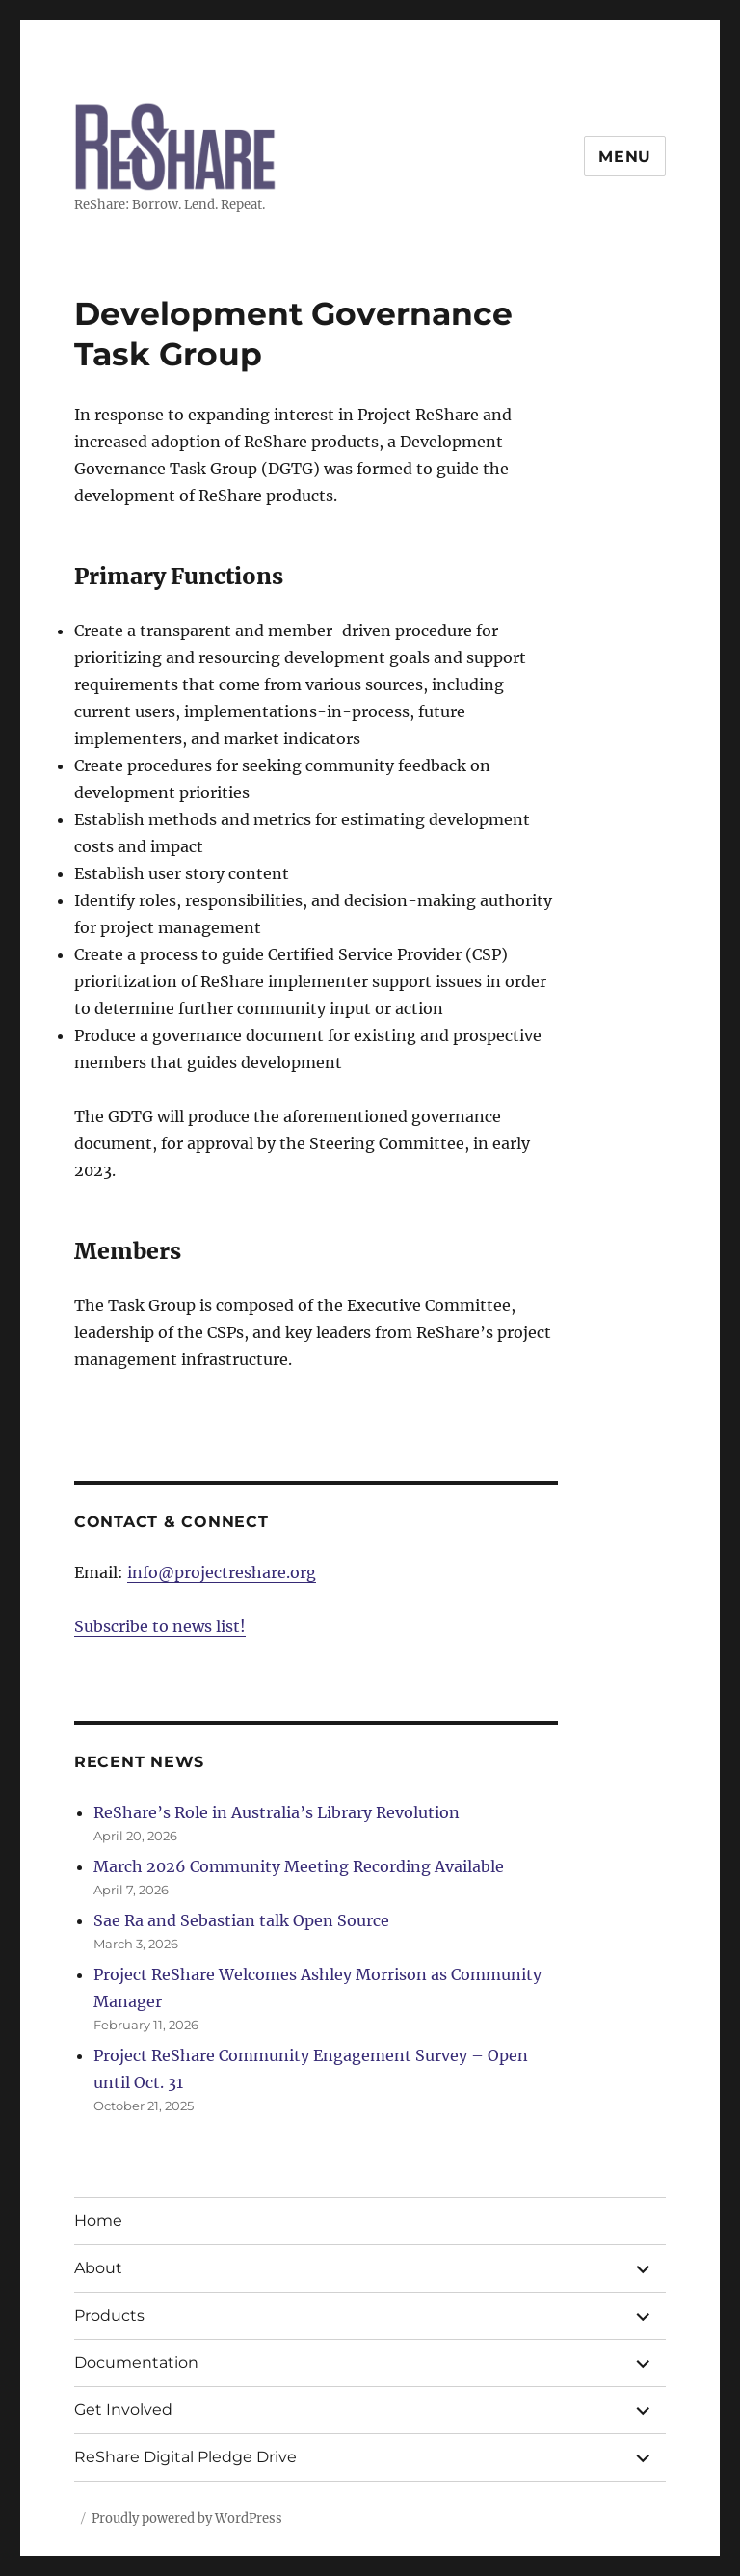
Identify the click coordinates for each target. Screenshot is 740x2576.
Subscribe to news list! (160, 1626)
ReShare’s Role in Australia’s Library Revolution (276, 1812)
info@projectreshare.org (221, 1572)
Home (98, 2221)
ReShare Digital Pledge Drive (185, 2457)
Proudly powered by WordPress (187, 2518)
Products (109, 2315)
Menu (624, 157)
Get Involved (123, 2410)
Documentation (136, 2362)
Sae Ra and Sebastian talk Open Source (241, 1920)
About (98, 2268)
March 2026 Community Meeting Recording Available (298, 1866)
